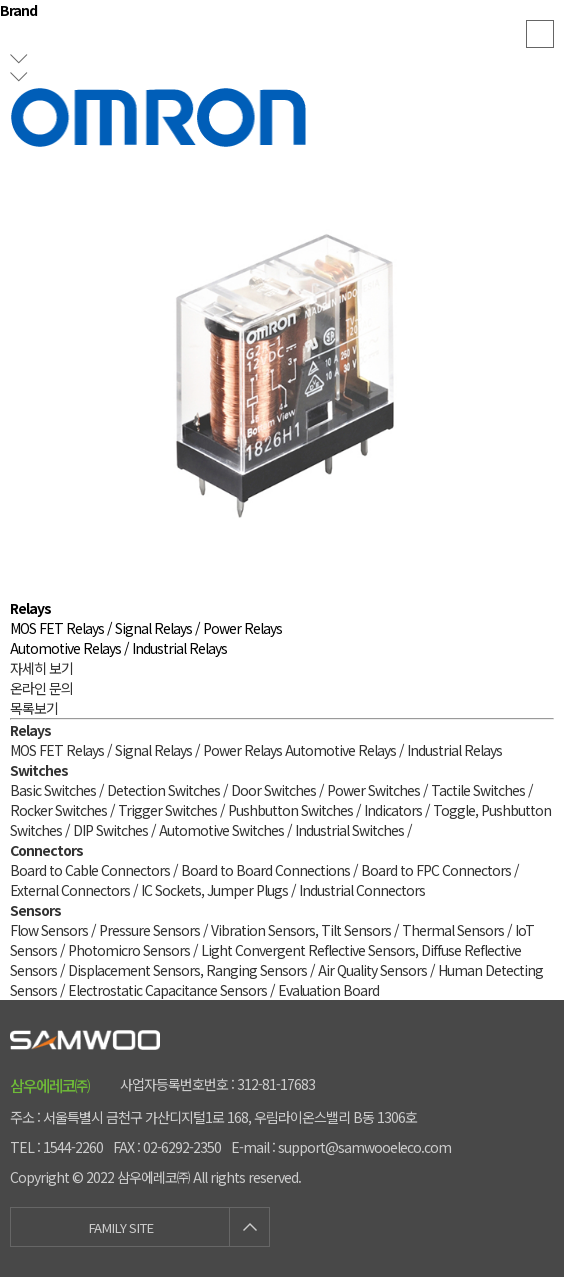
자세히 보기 (41, 668)
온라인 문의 (41, 688)
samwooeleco (282, 40)
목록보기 (34, 708)
